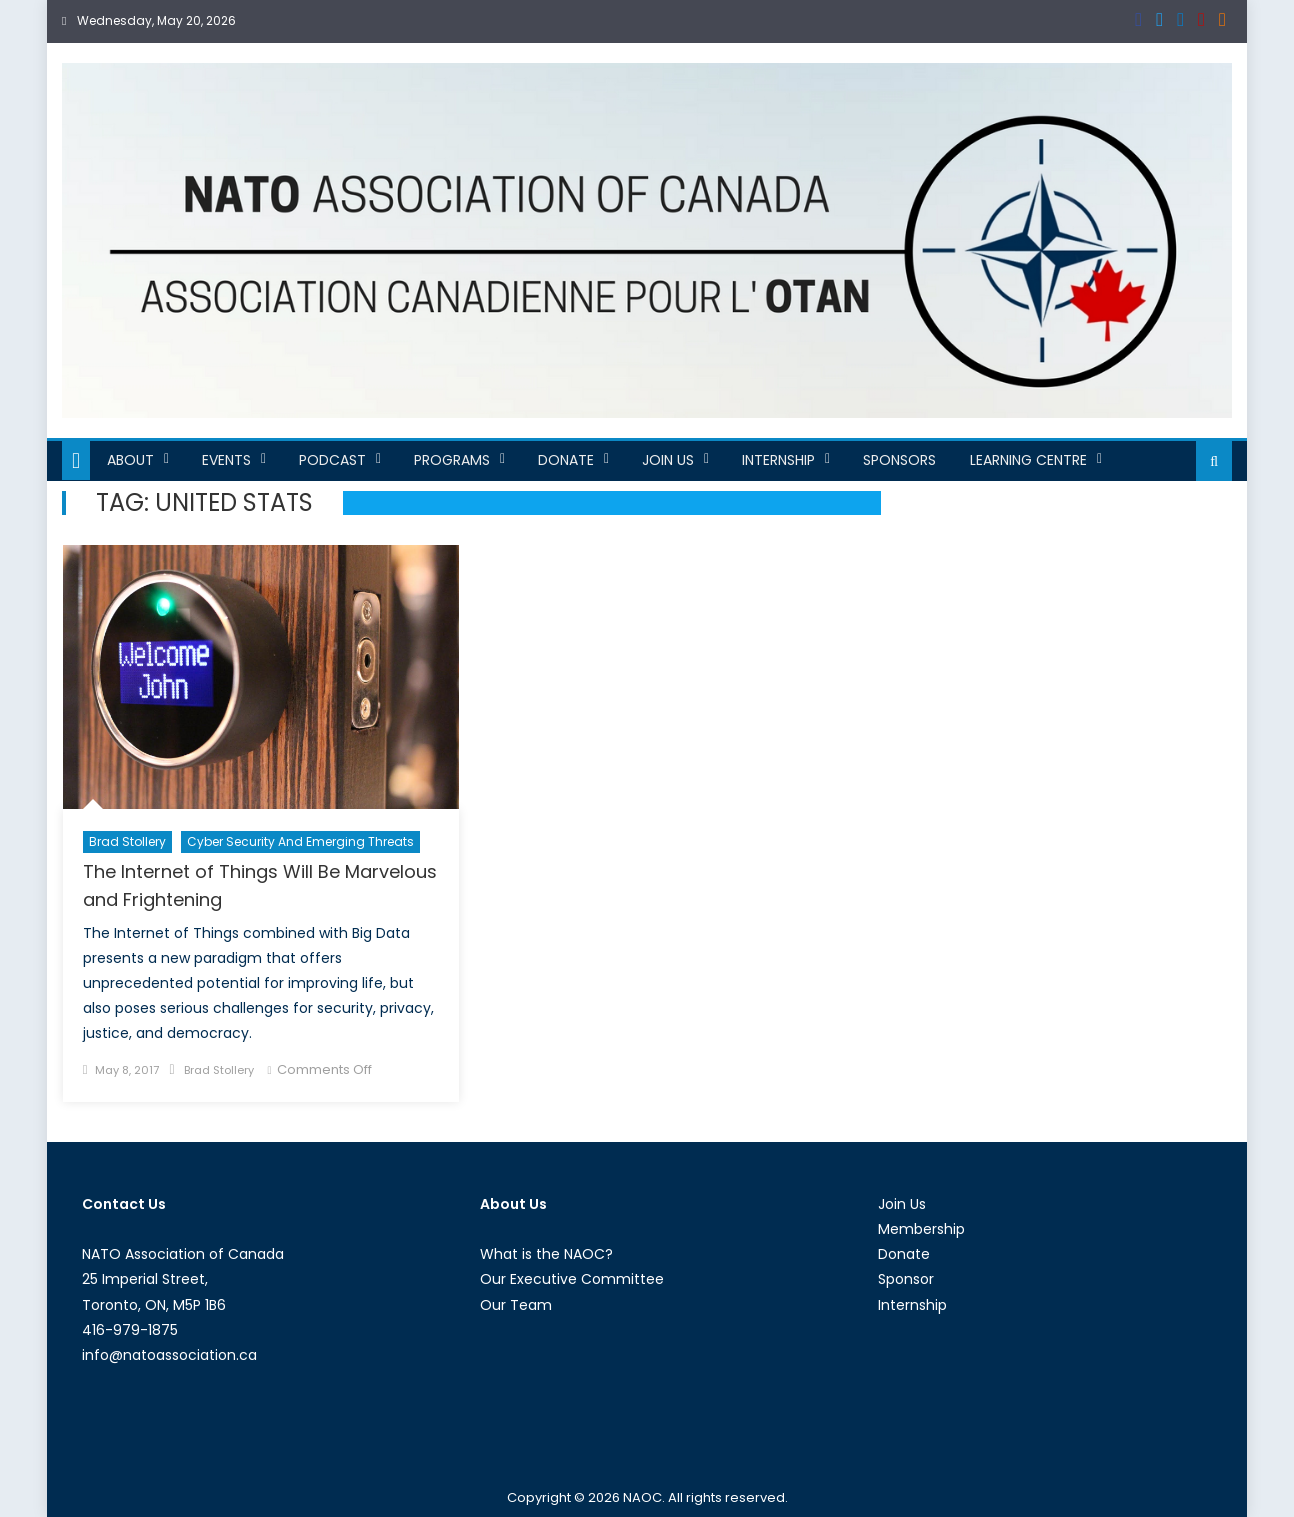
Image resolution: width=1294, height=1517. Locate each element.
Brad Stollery (127, 841)
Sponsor (906, 1279)
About (130, 460)
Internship (778, 460)
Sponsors (899, 460)
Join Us (668, 460)
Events (226, 460)
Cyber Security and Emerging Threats (300, 841)
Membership (921, 1229)
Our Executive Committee (572, 1279)
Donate (566, 460)
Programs (452, 460)
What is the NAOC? (546, 1254)
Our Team (516, 1305)
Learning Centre (1028, 460)
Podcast (332, 460)
